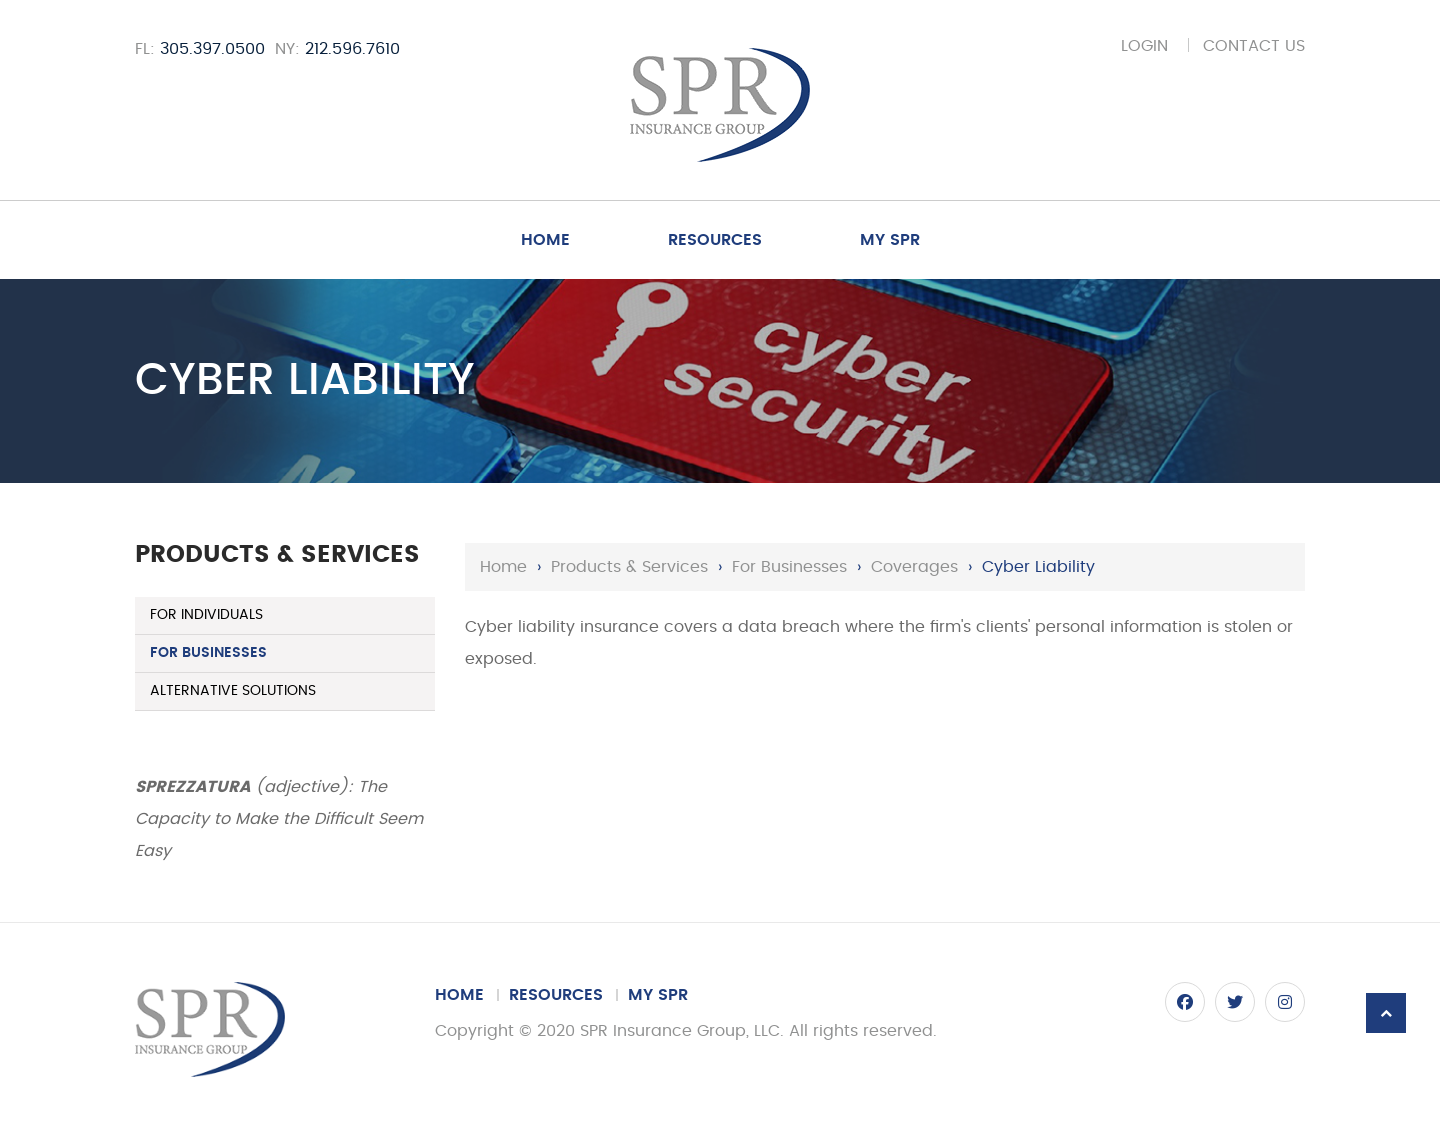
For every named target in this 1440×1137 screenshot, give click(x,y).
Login (1144, 46)
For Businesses (789, 567)
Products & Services (629, 567)
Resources (715, 240)
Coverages (914, 567)
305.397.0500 (212, 49)
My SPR (890, 240)
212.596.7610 (352, 49)
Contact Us (1254, 46)
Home (545, 240)
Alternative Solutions (233, 691)
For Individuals (206, 615)
